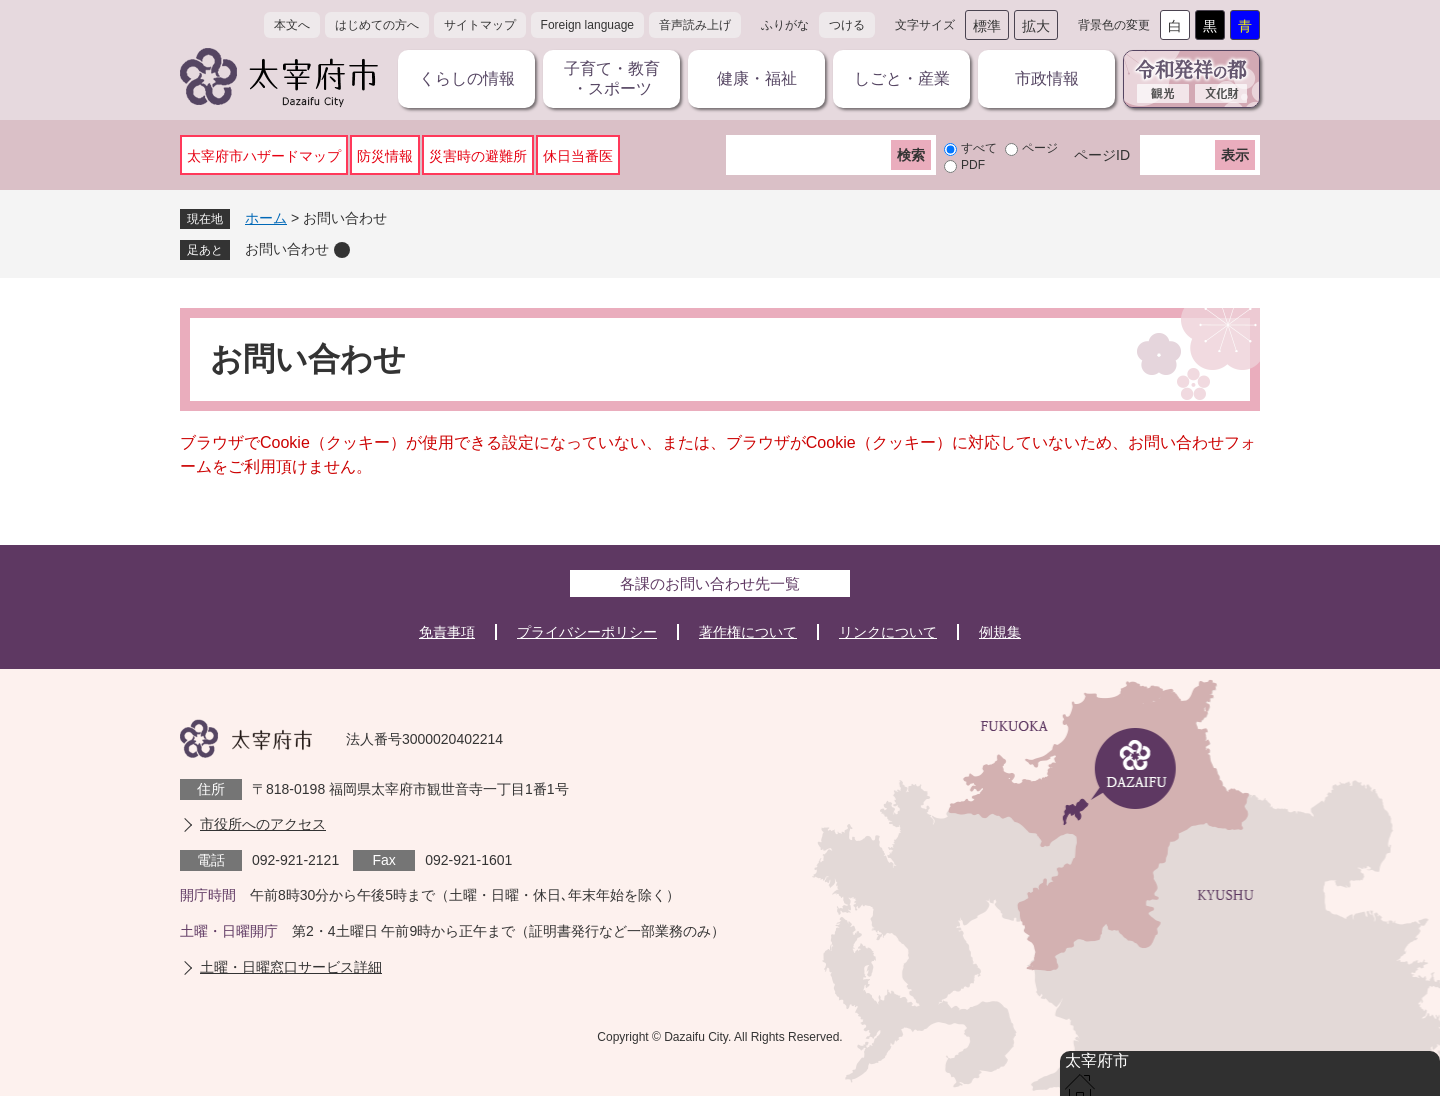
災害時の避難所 (478, 156)
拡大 (1036, 26)
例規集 (1000, 632)
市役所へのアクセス (263, 824)
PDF (973, 165)
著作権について (748, 632)
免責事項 (447, 632)
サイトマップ (480, 25)
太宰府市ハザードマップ (264, 156)
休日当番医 (578, 156)
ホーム (266, 218)
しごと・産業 (902, 78)
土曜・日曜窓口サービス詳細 (291, 967)
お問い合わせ (287, 249)
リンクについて (888, 632)
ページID (1102, 155)
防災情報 (385, 156)
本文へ (292, 25)
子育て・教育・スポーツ (612, 78)
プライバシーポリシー (587, 632)
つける (847, 25)
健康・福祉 (757, 78)
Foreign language (587, 25)
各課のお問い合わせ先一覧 (710, 583)
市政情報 (1047, 78)
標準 (987, 26)
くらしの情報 (467, 78)
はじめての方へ (377, 25)
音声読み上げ (695, 25)
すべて (979, 148)
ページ (1040, 148)
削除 (342, 250)
